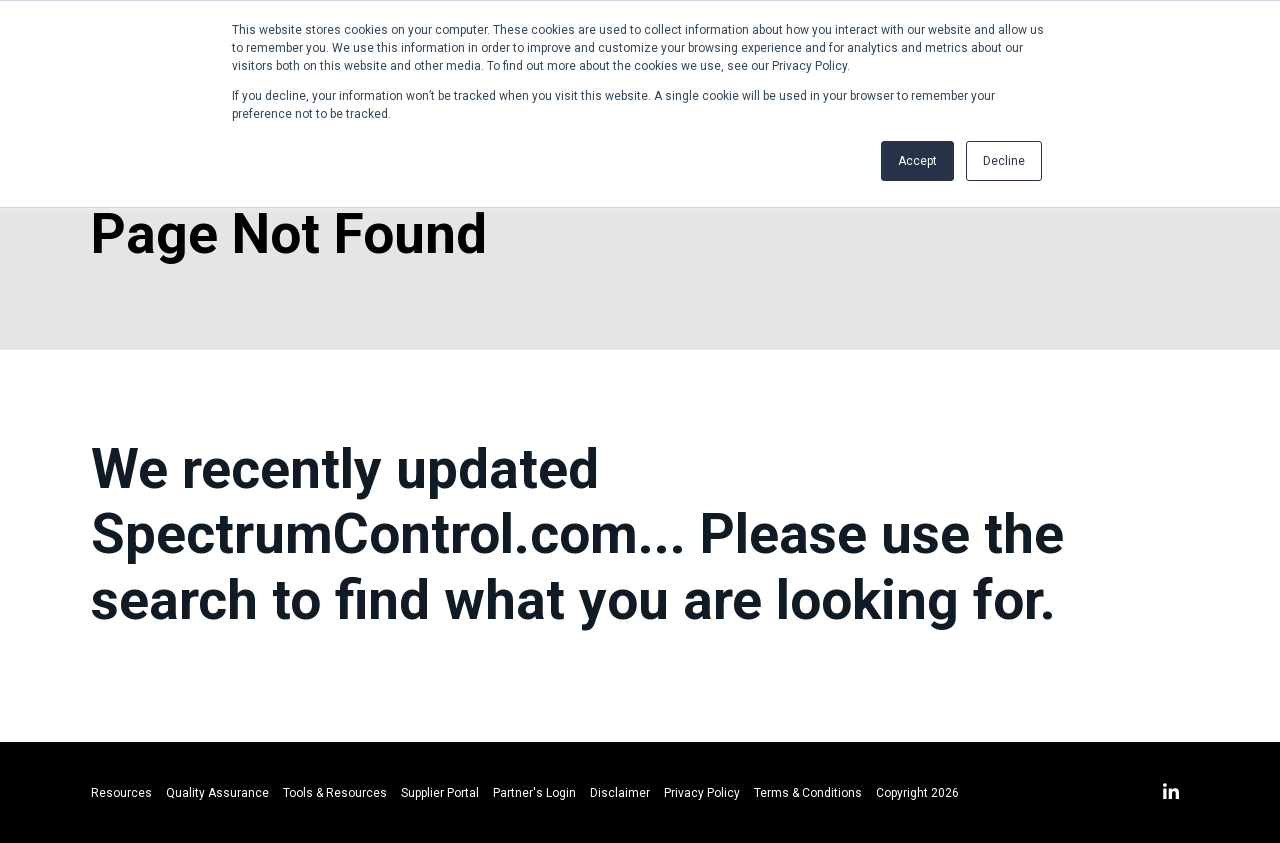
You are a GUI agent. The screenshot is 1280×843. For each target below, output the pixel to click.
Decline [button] (1004, 161)
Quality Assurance (217, 793)
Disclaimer (620, 793)
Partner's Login (534, 793)
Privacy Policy (702, 793)
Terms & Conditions (808, 793)
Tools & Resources (335, 793)
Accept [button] (917, 161)
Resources (121, 793)
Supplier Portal (440, 793)
